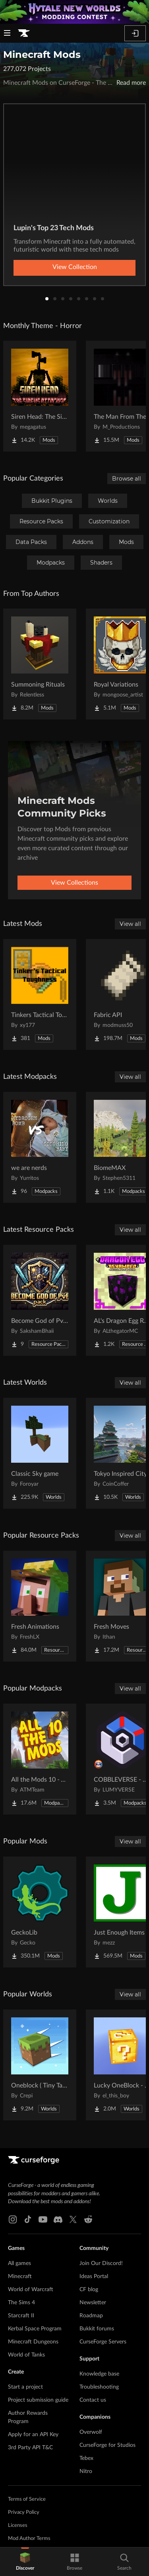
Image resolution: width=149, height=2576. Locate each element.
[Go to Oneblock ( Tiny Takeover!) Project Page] (39, 2064)
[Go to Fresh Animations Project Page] (39, 1606)
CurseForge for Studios (107, 2445)
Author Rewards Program (28, 2417)
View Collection (74, 267)
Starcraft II (21, 2315)
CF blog (88, 2289)
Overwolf (90, 2432)
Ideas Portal (93, 2276)
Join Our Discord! (101, 2263)
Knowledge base (99, 2374)
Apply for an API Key (33, 2434)
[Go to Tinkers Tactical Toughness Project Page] (39, 994)
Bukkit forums (96, 2329)
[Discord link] (58, 2219)
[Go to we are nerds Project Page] (39, 1147)
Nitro (85, 2471)
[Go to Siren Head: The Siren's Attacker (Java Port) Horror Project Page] (39, 396)
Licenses (17, 2525)
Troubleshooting (99, 2387)
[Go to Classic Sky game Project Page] (39, 1453)
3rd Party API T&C (30, 2447)
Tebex (86, 2458)
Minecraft (20, 2276)
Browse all (126, 478)
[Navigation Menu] (7, 34)
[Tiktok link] (28, 2219)
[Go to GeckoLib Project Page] (39, 1912)
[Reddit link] (88, 2219)
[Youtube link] (43, 2219)
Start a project (25, 2387)
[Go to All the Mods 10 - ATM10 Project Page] (39, 1759)
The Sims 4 (21, 2302)
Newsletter (92, 2302)
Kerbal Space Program (35, 2329)
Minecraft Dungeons (33, 2342)
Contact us (92, 2400)
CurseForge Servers (102, 2342)
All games (19, 2263)
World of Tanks (26, 2355)
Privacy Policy (23, 2512)
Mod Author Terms (29, 2538)
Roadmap (91, 2315)
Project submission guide (38, 2400)
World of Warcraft (30, 2289)
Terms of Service (27, 2499)
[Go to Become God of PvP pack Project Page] (39, 1300)
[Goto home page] (23, 33)
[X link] (73, 2219)
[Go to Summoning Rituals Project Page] (39, 664)
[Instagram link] (12, 2219)
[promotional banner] (74, 12)
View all (130, 923)
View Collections (74, 883)
